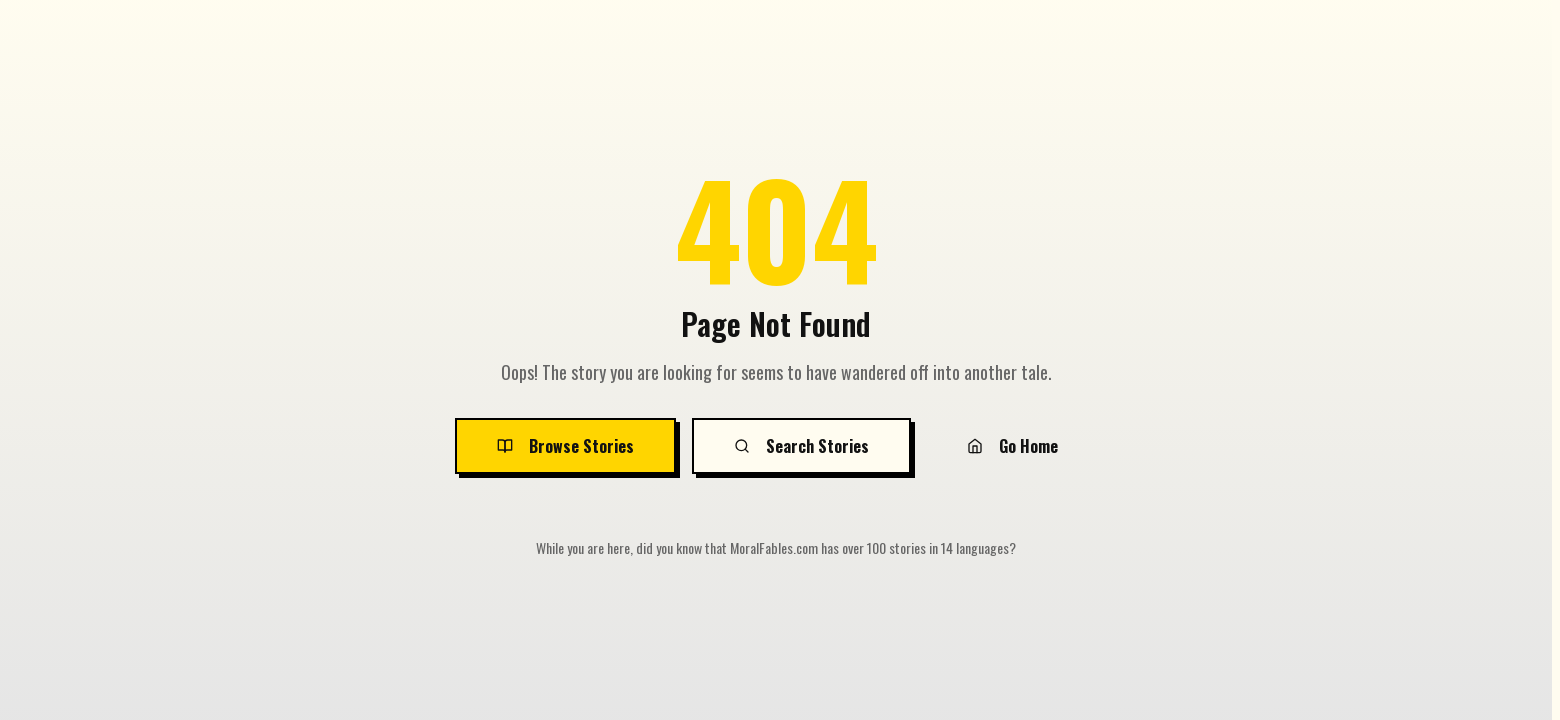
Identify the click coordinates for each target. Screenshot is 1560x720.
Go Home (1012, 446)
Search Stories (801, 446)
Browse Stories (565, 446)
